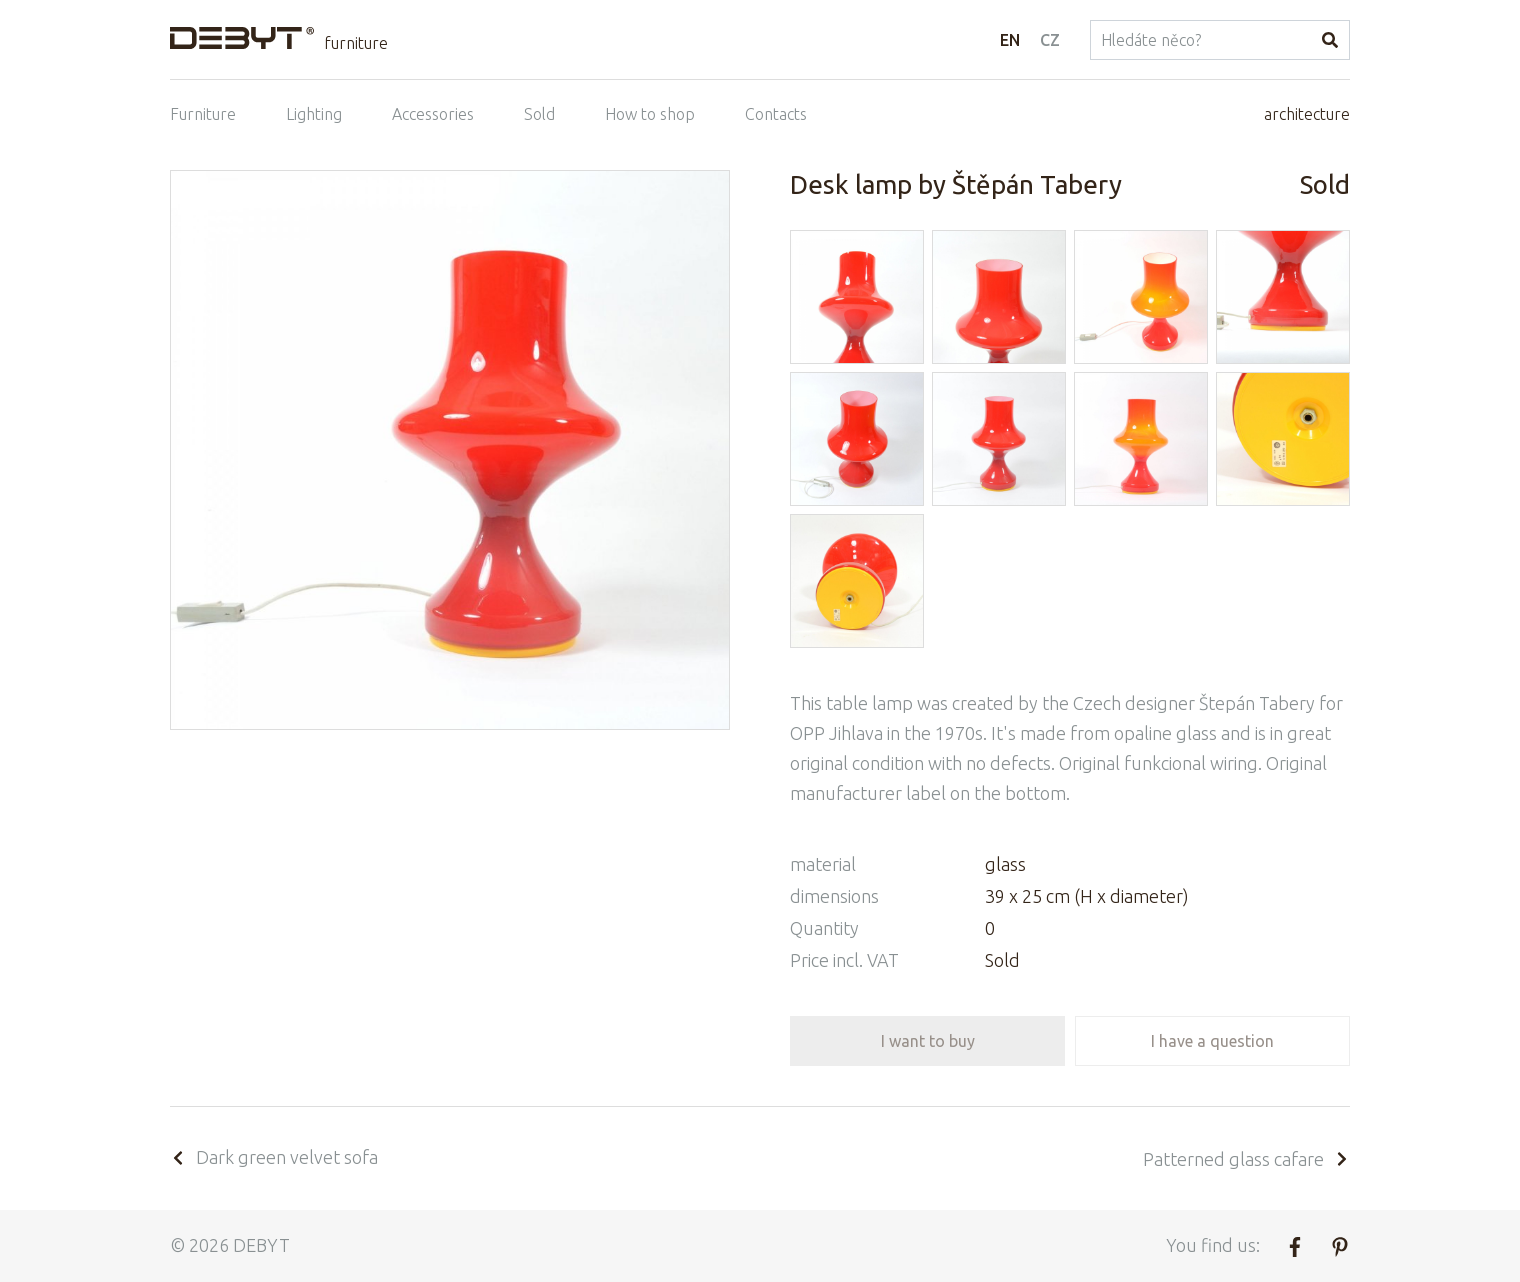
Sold (539, 114)
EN (1010, 40)
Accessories (433, 114)
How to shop (650, 114)
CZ (1050, 40)
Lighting (314, 114)
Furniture (203, 114)
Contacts (776, 114)
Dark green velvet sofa (274, 1157)
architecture (1307, 114)
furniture (356, 43)
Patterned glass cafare (1246, 1159)
